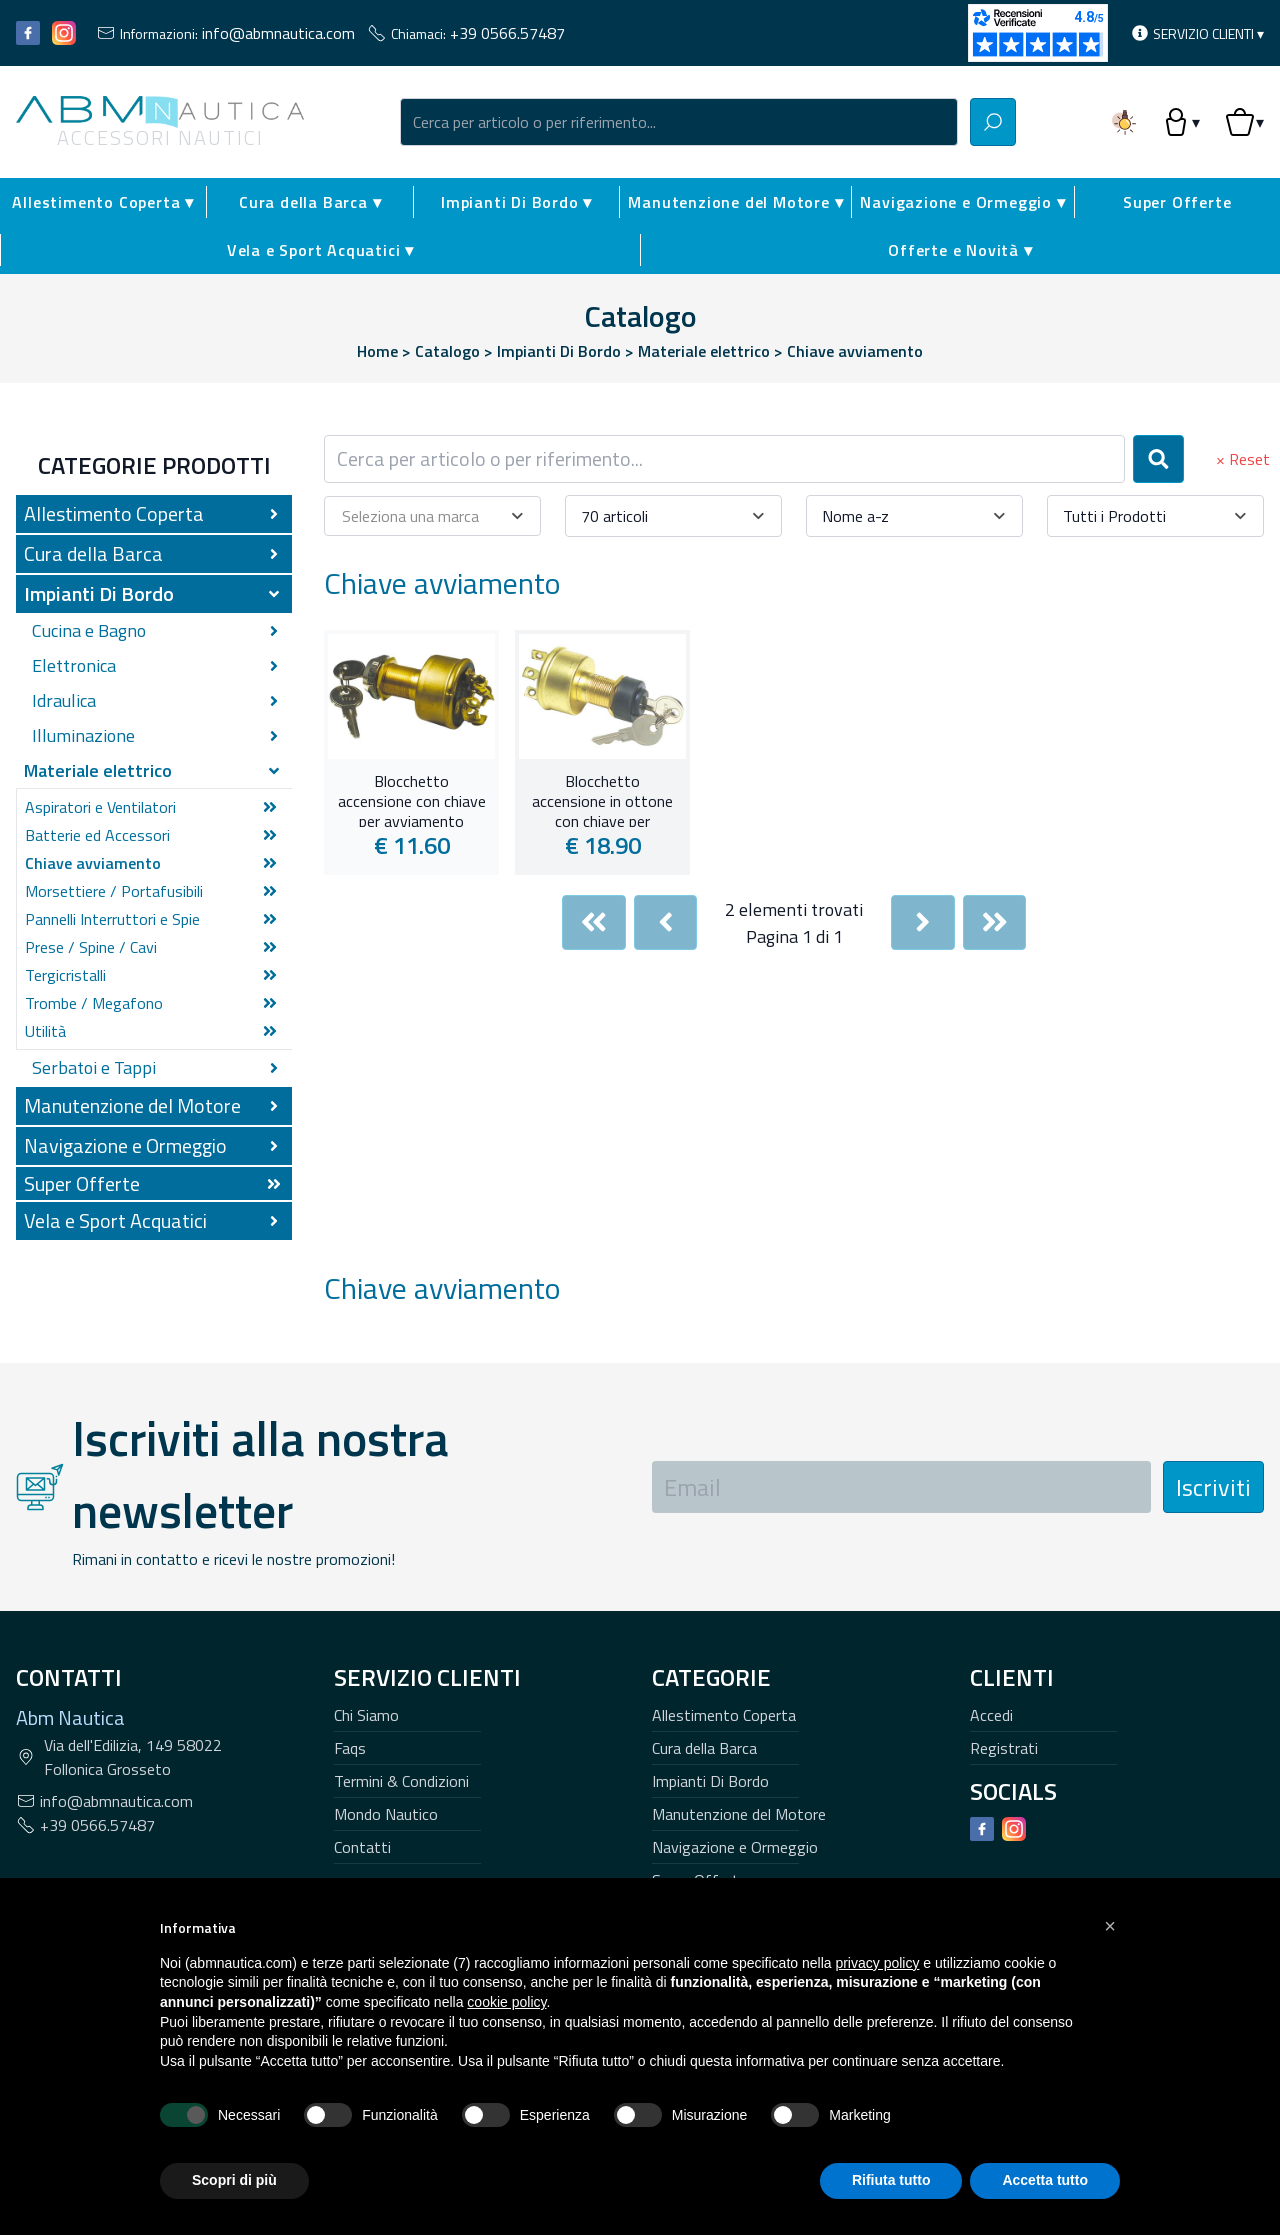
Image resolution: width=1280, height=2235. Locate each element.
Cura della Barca (704, 1748)
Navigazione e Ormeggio (735, 1847)
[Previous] (666, 922)
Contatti (362, 1847)
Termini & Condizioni (401, 1781)
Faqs (350, 1748)
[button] (1110, 1926)
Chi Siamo (366, 1715)
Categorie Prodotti (154, 465)
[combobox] (679, 122)
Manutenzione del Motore (739, 1814)
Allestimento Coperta (724, 1715)
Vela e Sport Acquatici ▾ (320, 250)
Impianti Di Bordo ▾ (516, 202)
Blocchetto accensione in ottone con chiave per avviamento (602, 799)
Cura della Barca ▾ (310, 202)
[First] (594, 922)
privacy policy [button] (877, 1963)
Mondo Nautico (386, 1814)
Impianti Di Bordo (710, 1781)
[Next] (923, 922)
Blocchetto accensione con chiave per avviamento (412, 799)
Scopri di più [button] (234, 2180)
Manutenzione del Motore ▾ (735, 202)
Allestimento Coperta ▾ (103, 202)
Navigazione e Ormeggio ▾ (962, 202)
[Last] (995, 922)
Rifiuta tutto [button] (891, 2180)
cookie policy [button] (506, 2002)
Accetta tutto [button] (1045, 2180)
